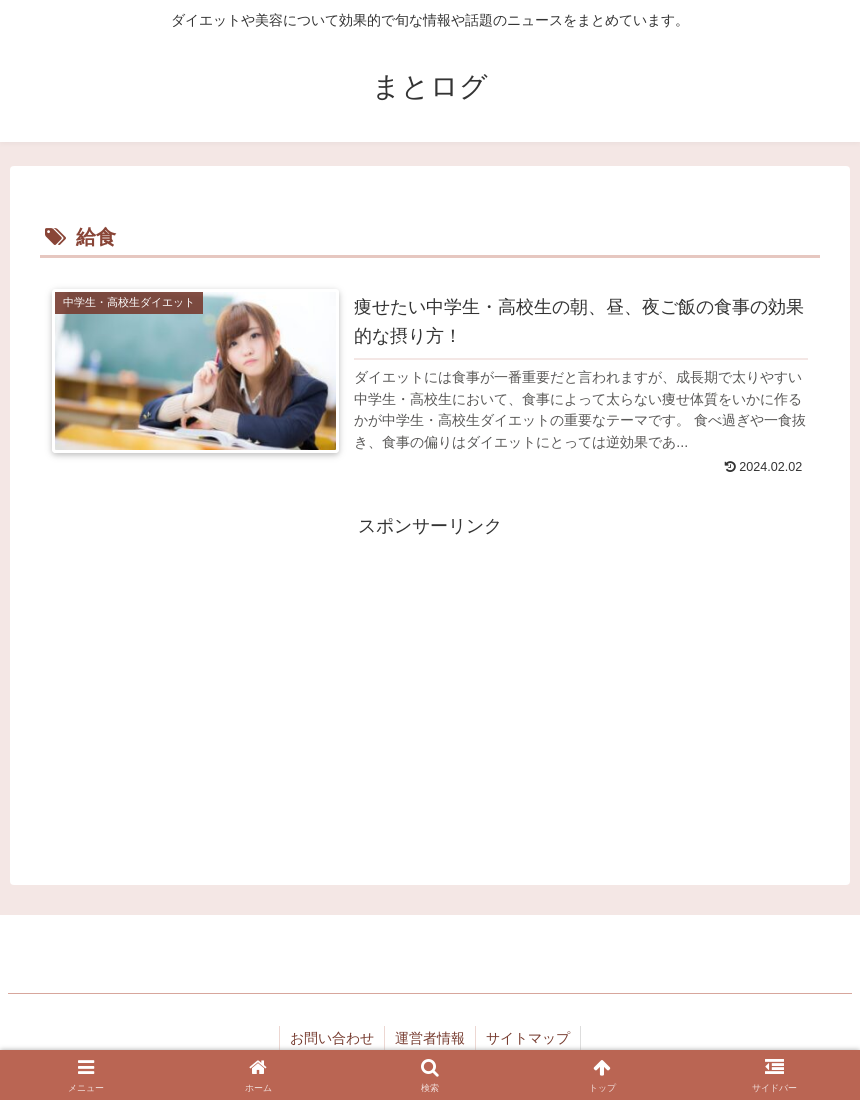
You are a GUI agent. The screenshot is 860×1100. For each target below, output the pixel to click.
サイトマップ (528, 1038)
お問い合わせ (332, 1038)
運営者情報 (430, 1038)
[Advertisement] (430, 683)
